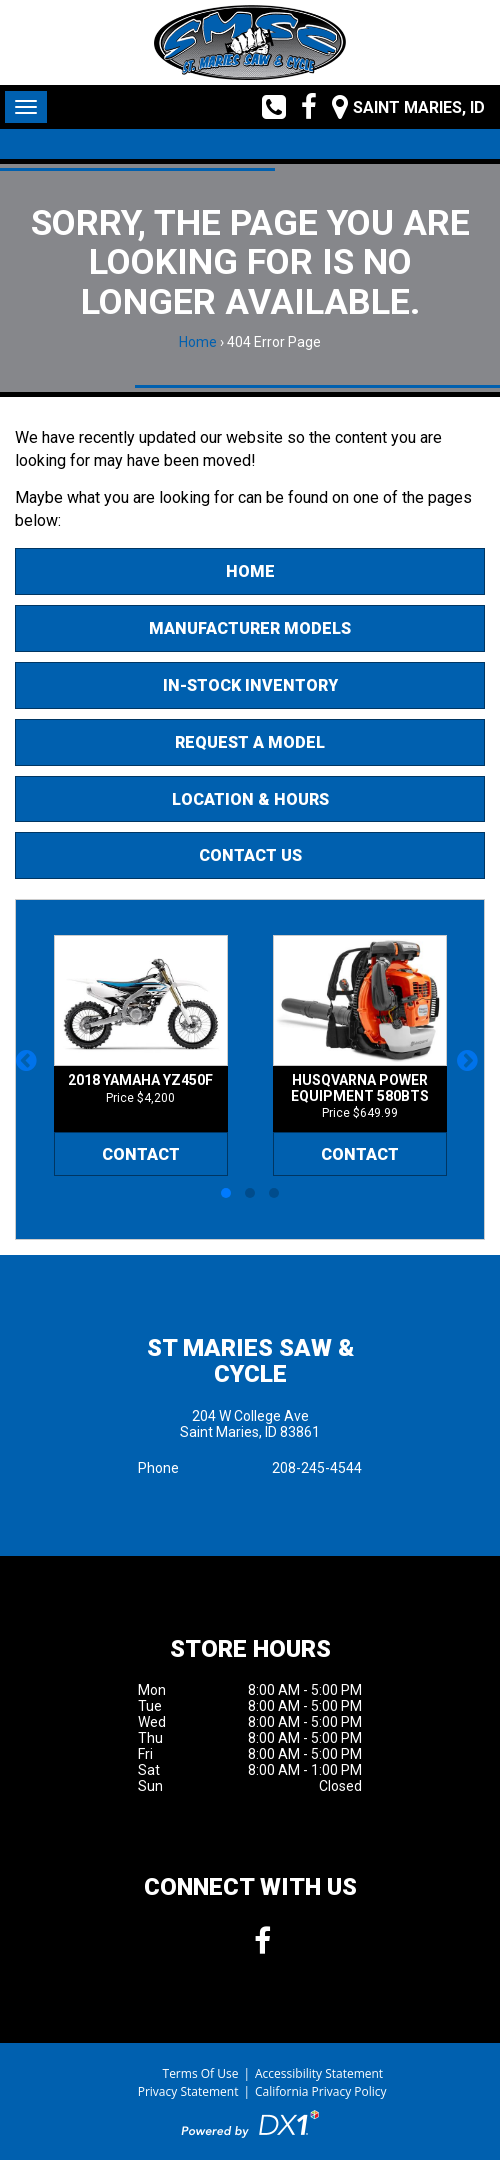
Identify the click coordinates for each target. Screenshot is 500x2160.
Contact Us (250, 855)
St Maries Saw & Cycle (250, 1361)
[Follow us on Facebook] (301, 107)
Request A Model (250, 742)
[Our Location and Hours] (401, 107)
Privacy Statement (188, 2091)
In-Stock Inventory (250, 685)
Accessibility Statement (319, 2073)
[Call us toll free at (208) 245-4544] (266, 107)
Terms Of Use (201, 2073)
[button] (29, 1070)
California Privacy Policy (321, 2091)
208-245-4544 (317, 1468)
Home (198, 342)
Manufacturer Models (250, 628)
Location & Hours (250, 799)
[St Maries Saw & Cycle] (250, 42)
